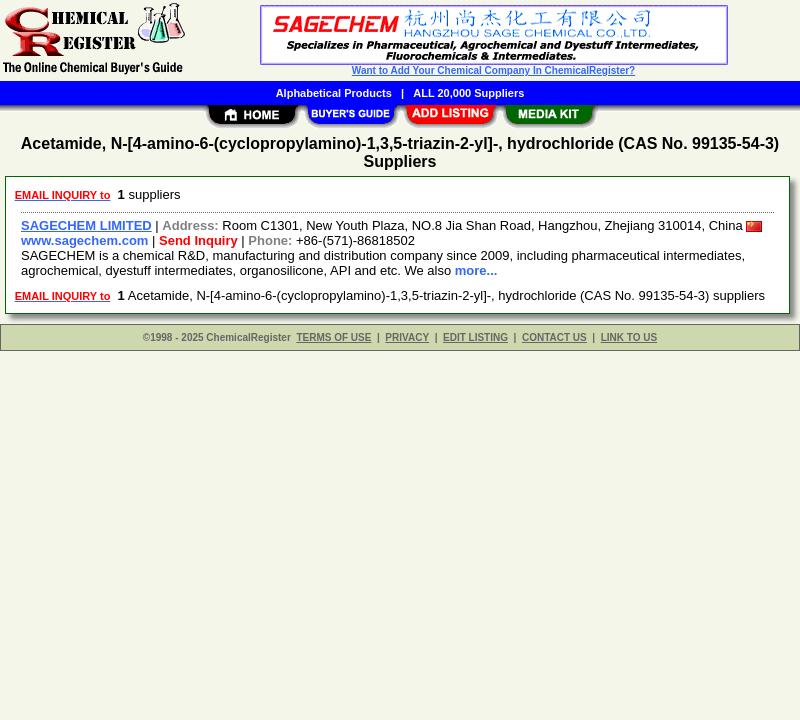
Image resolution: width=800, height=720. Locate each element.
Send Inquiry (198, 240)
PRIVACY (407, 337)
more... (476, 270)
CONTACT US (554, 337)
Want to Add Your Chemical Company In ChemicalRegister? (493, 70)
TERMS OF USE (333, 337)
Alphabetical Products (334, 93)
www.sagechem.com (84, 240)
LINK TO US (629, 337)
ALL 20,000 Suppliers (468, 93)
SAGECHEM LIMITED (86, 225)
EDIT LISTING (475, 337)
